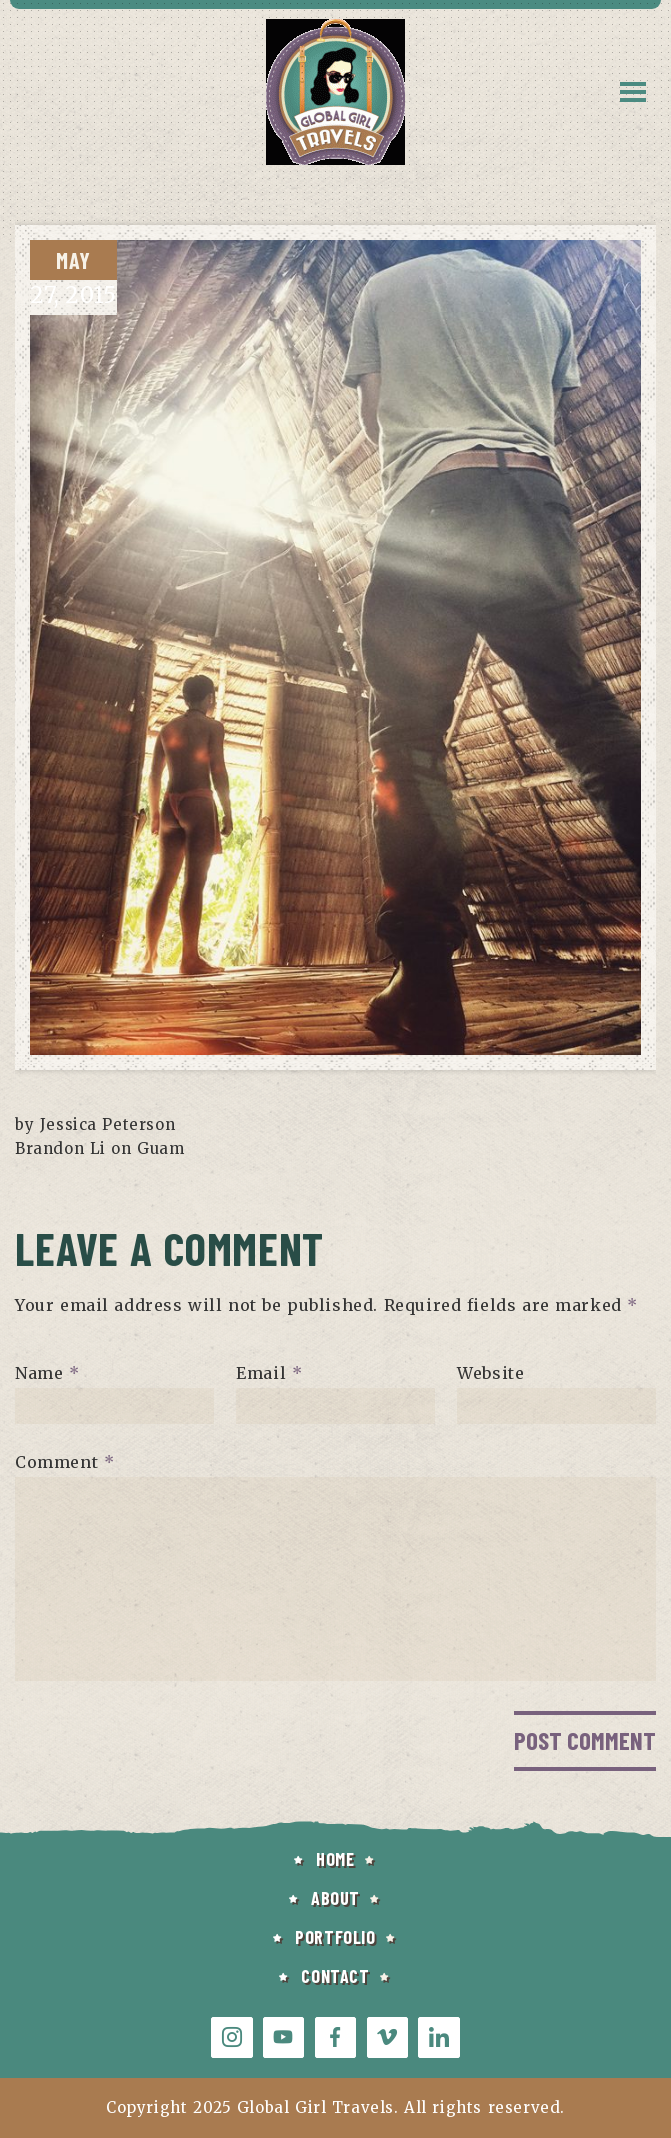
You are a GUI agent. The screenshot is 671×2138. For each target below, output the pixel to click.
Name (47, 1373)
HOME (335, 1859)
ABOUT (335, 1898)
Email (269, 1373)
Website (490, 1373)
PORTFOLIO (335, 1937)
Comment (64, 1462)
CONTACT (335, 1976)
